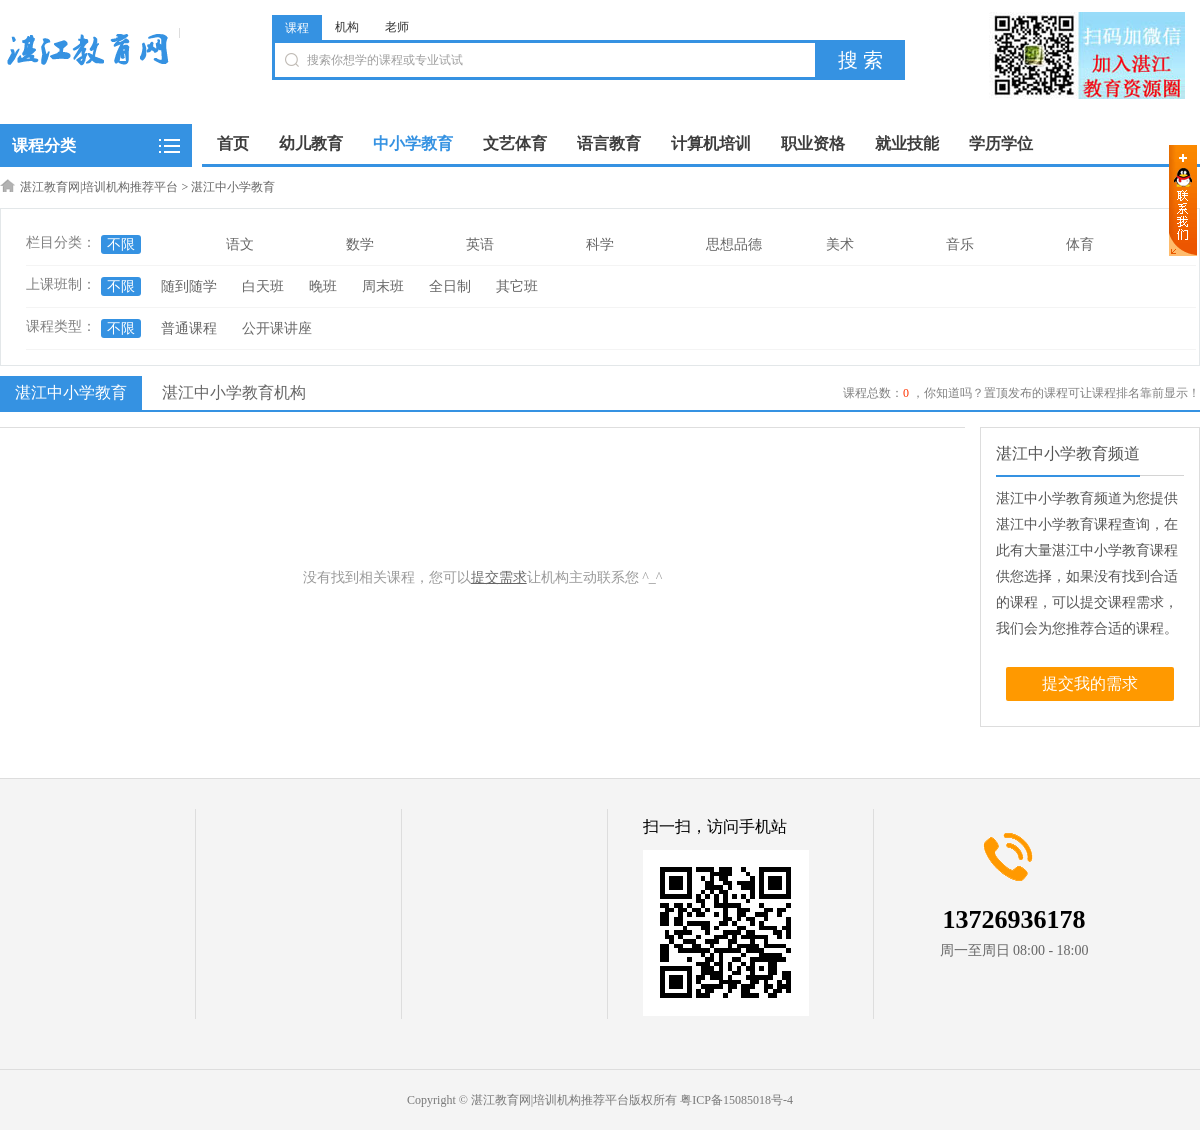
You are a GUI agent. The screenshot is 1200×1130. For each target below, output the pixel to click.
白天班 (263, 286)
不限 (121, 244)
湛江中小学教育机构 (234, 392)
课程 (297, 28)
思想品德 (734, 244)
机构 (347, 27)
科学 (600, 244)
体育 (1080, 244)
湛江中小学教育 (233, 187)
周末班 (383, 286)
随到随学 (189, 286)
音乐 (960, 244)
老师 (397, 27)
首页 (233, 143)
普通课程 (189, 328)
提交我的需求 (1090, 683)
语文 (240, 244)
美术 (840, 244)
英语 (480, 244)
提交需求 (499, 577)
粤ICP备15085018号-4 (736, 1100)
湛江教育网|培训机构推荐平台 (99, 187)
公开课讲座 (277, 328)
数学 (360, 244)
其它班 (517, 286)
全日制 (450, 286)
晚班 (323, 286)
